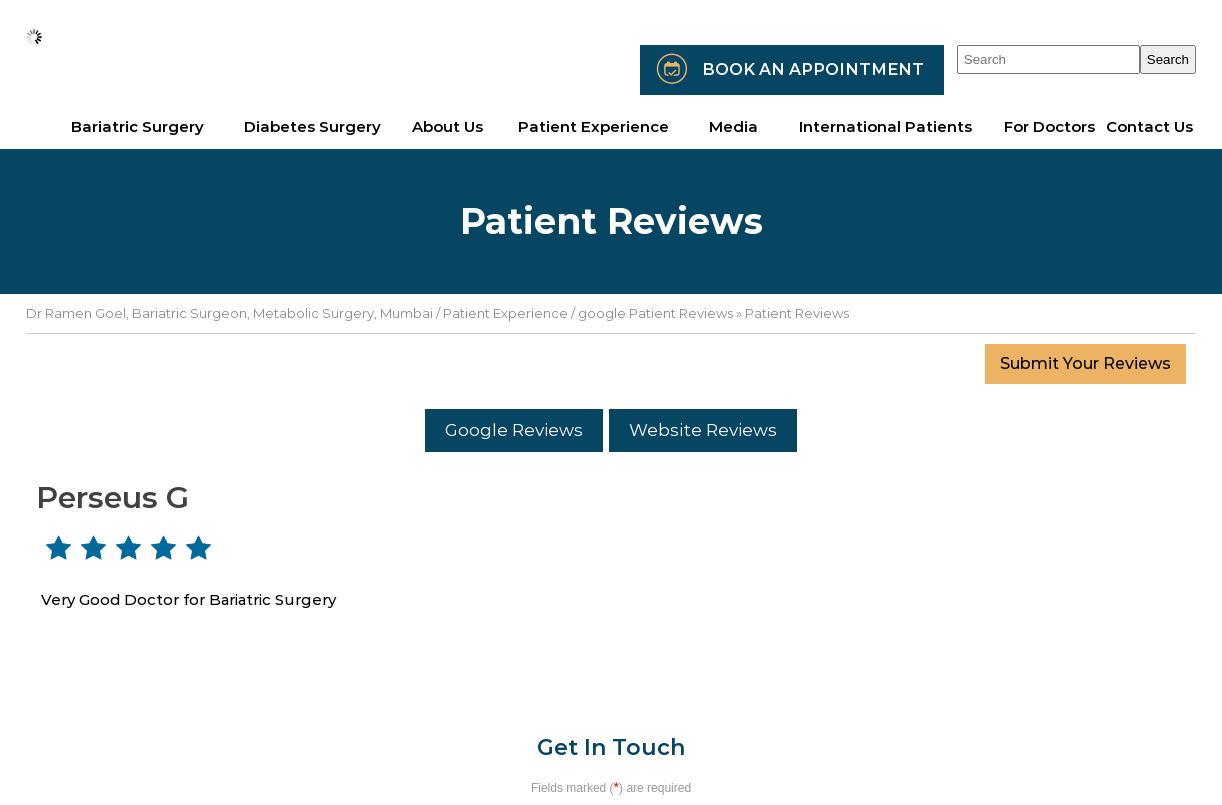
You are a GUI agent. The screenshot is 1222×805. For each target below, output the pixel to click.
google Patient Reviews (655, 313)
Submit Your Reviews (1085, 363)
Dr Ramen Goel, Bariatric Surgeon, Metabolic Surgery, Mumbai (229, 313)
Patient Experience (505, 313)
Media (733, 126)
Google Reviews (514, 430)
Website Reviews (703, 430)
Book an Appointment (813, 69)
